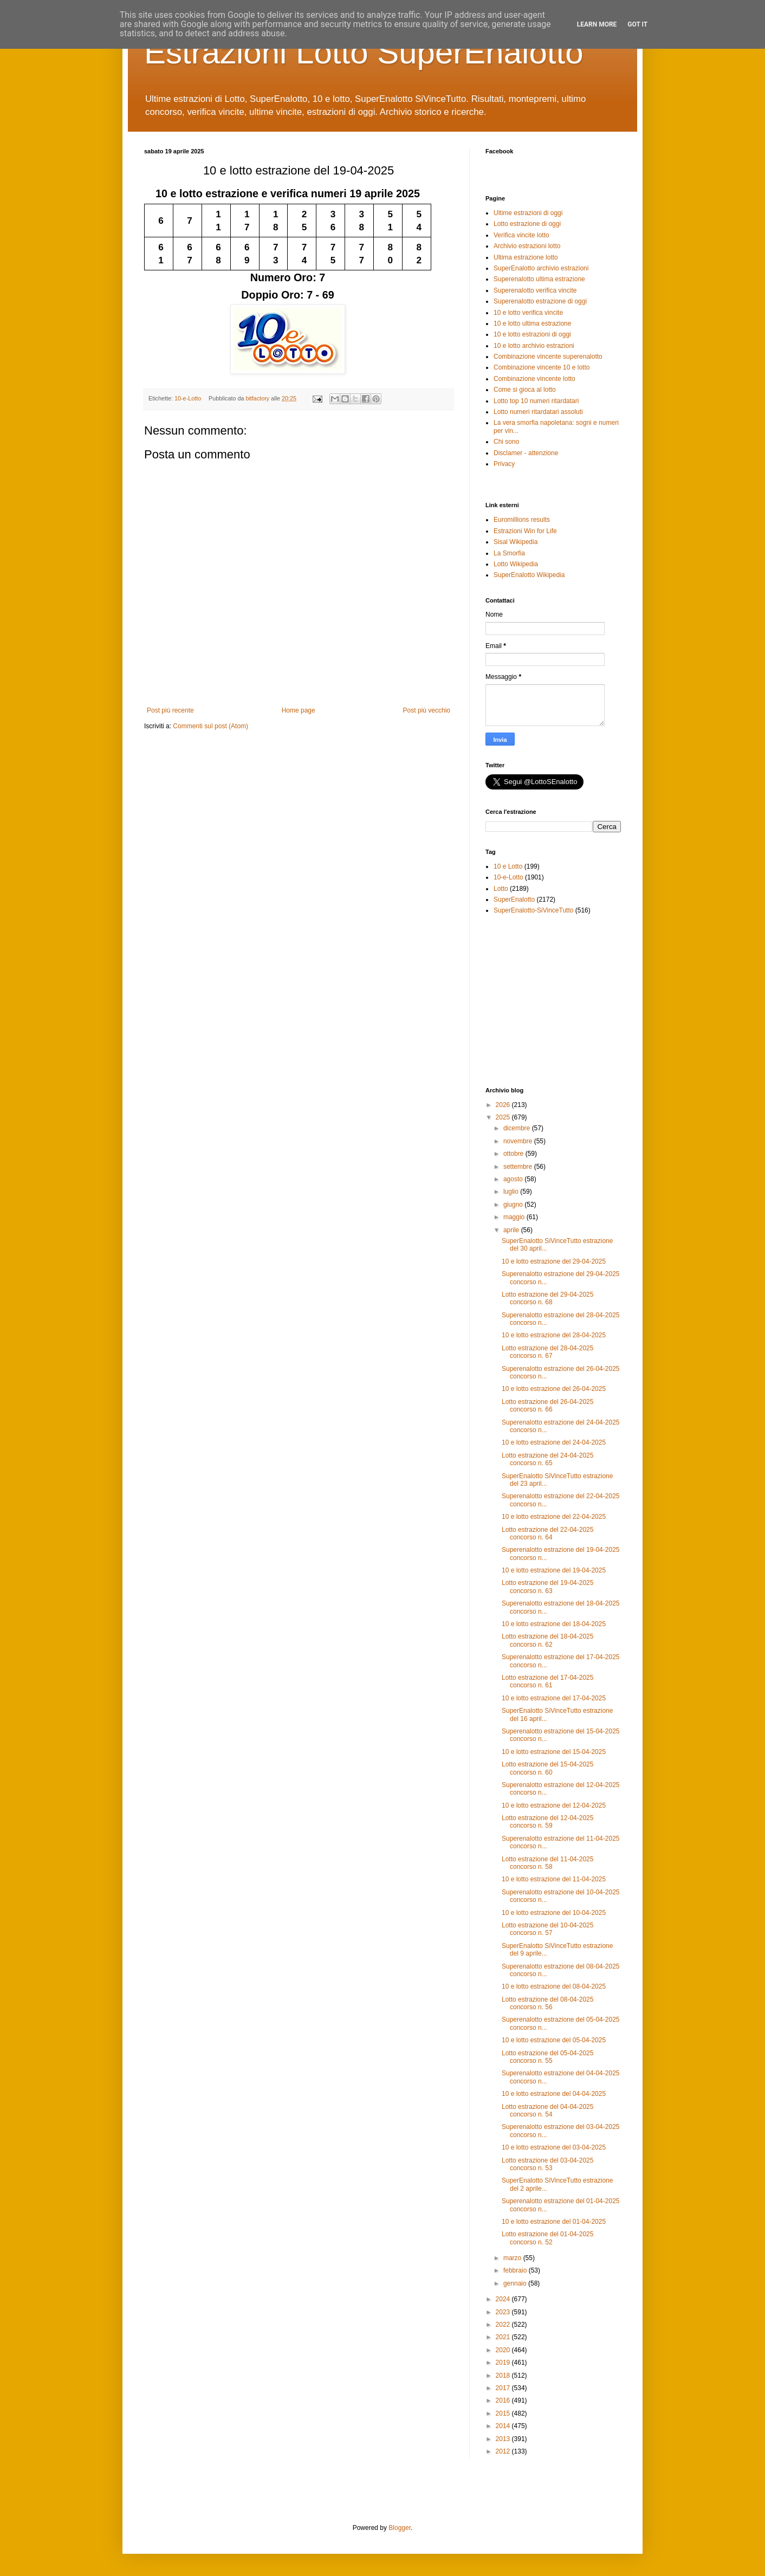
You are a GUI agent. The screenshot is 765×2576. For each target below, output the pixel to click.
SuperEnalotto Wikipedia (529, 575)
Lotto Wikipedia (516, 564)
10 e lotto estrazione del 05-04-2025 (554, 2040)
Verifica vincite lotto (521, 235)
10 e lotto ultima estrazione (532, 323)
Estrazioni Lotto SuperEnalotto (364, 52)
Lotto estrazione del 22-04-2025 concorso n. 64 (547, 1533)
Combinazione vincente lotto (534, 379)
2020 (504, 2350)
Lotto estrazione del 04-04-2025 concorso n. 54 (547, 2110)
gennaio (515, 2283)
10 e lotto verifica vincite (528, 312)
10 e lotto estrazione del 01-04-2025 (554, 2221)
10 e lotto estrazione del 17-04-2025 (554, 1698)
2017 (504, 2388)
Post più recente (170, 710)
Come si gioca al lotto (525, 389)
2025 (504, 1117)
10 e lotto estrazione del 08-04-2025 (554, 1986)
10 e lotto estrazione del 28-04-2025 (554, 1335)
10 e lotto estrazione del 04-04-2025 (554, 2094)
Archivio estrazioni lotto (527, 246)
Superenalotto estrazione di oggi (540, 301)
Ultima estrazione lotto (526, 257)
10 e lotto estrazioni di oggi (532, 334)
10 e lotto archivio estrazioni (534, 345)
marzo (513, 2258)
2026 (504, 1105)
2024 (504, 2299)
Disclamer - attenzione (526, 453)
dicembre (517, 1128)
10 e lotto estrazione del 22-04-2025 (554, 1516)
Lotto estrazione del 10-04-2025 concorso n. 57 (547, 1929)
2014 (504, 2426)
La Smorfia (509, 553)
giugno (513, 1204)
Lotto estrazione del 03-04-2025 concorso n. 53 (547, 2164)
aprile (512, 1230)
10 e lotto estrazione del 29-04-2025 (554, 1261)
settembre (518, 1166)
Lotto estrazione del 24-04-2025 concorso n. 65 (547, 1459)
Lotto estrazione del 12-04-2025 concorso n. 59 (547, 1821)
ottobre (514, 1153)
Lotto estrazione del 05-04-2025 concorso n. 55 (547, 2056)
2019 (504, 2362)
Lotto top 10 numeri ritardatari (536, 401)
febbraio (516, 2270)
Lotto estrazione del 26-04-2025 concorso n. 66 (547, 1405)
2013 (504, 2439)
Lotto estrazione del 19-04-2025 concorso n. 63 (547, 1586)
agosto (513, 1179)
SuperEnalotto (514, 899)
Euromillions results (522, 519)
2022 (504, 2324)
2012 (504, 2451)
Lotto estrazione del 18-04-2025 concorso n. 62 (547, 1640)
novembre (518, 1141)
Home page (298, 710)
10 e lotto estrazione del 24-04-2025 (554, 1442)
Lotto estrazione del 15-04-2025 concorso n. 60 (547, 1768)
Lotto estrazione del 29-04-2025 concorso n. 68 (547, 1298)
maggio (515, 1217)
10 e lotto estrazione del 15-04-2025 (554, 1752)
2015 (504, 2413)
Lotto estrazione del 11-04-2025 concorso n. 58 (547, 1862)
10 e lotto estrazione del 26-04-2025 (554, 1389)
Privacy (504, 464)
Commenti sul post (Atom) (210, 726)
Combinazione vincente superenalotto (548, 356)
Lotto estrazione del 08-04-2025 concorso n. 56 (547, 2003)
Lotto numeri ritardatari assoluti (538, 412)
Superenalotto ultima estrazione (539, 279)
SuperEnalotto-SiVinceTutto (533, 910)
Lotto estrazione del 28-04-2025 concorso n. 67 (547, 1352)
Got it (637, 24)
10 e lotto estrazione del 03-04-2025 (554, 2147)
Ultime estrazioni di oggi (528, 213)
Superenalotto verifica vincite (535, 290)
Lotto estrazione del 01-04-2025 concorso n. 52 (547, 2237)
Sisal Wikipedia (515, 542)
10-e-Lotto (187, 398)
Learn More (597, 24)
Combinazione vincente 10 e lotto (541, 367)
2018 (504, 2375)
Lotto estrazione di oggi (527, 224)
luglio (511, 1191)
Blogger (399, 2528)
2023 (504, 2312)
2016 (504, 2400)
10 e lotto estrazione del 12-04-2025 (554, 1805)
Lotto (501, 888)
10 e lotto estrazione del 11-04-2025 (554, 1879)
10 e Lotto (508, 866)
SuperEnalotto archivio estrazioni (541, 268)
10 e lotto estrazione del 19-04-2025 (554, 1570)
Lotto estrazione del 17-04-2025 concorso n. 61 (547, 1681)
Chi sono (506, 441)
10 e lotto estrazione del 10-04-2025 (554, 1913)
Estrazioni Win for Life (525, 531)
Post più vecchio (426, 710)
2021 (504, 2337)
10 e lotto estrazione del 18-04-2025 (554, 1624)
